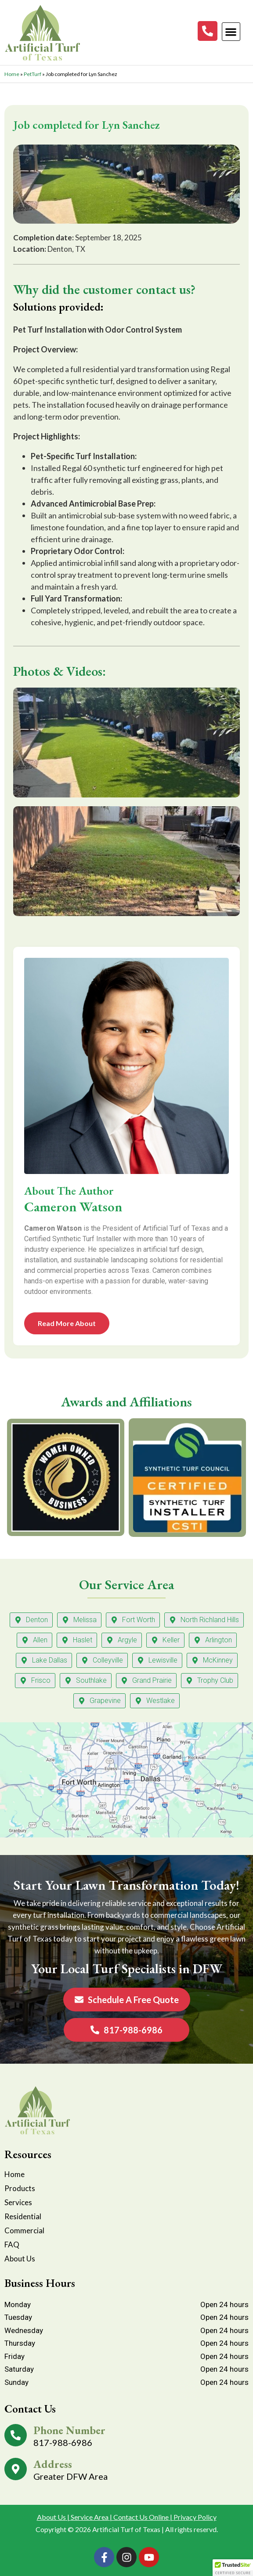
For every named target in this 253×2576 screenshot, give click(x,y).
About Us (51, 2517)
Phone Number (69, 2430)
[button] (231, 31)
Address (52, 2464)
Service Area (89, 2517)
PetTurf (32, 74)
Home (11, 74)
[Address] (15, 2469)
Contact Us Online (141, 2517)
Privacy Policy (195, 2517)
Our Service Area (126, 1584)
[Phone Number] (15, 2435)
